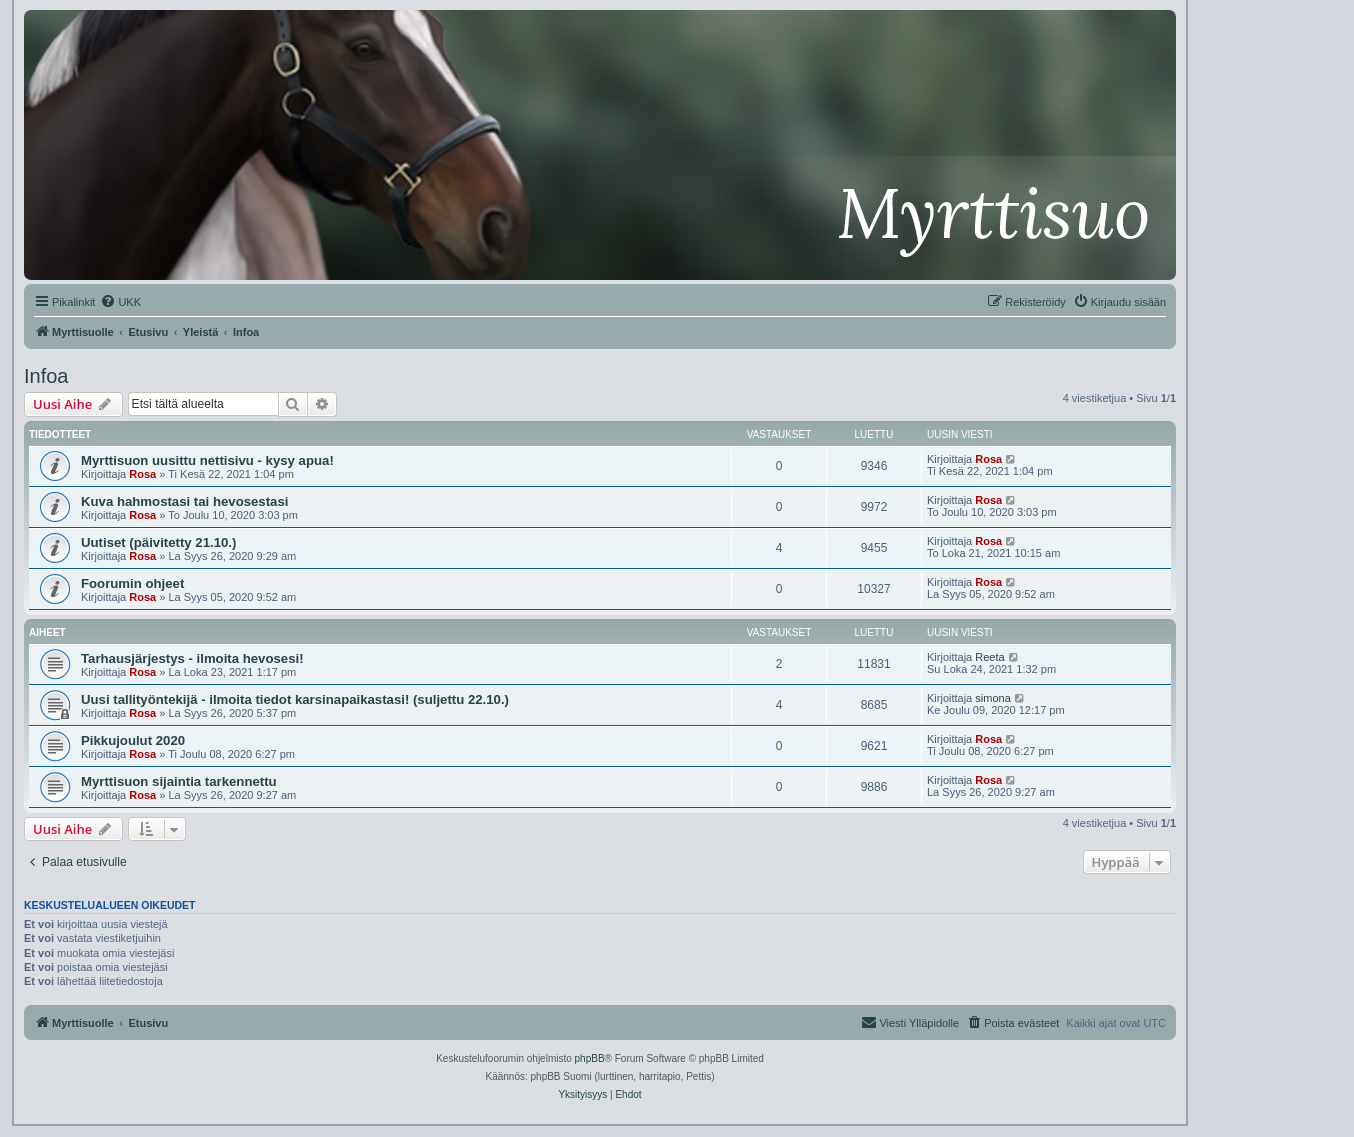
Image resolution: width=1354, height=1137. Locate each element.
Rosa (142, 474)
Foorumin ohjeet (132, 583)
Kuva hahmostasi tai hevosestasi (184, 501)
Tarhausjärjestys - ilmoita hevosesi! (192, 658)
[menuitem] (120, 302)
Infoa (46, 376)
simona (992, 698)
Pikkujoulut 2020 (133, 740)
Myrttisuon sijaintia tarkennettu (179, 781)
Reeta (989, 657)
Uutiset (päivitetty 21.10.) (158, 542)
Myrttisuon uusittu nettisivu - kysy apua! (207, 460)
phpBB (590, 1058)
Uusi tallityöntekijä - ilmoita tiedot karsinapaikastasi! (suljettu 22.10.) (295, 699)
